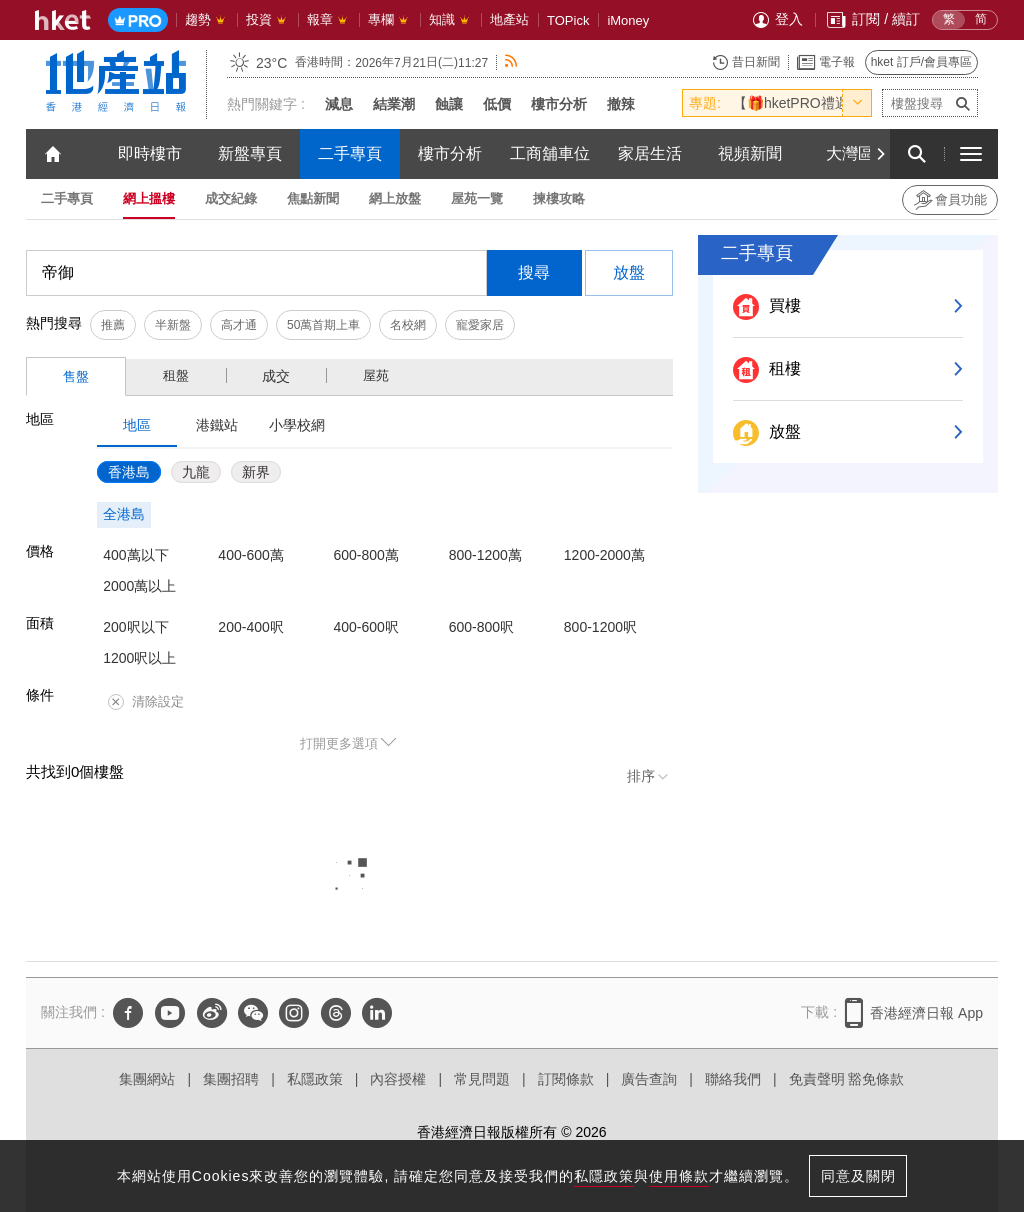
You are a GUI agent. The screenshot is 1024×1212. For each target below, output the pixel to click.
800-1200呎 (600, 627)
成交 (276, 376)
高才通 (239, 325)
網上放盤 (395, 198)
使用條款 (679, 1176)
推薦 (113, 325)
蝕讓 (449, 104)
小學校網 (297, 425)
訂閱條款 (566, 1079)
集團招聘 (231, 1079)
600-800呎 (481, 627)
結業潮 (394, 104)
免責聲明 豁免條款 (847, 1079)
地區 (137, 425)
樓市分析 (559, 104)
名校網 (408, 325)
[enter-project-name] (930, 103)
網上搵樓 (149, 198)
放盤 (629, 272)
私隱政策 (315, 1079)
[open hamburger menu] (971, 154)
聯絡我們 (733, 1079)
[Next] (880, 154)
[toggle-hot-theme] (857, 103)
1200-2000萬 (604, 555)
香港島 (129, 472)
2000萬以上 (139, 586)
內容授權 (398, 1079)
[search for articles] (917, 154)
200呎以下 (135, 627)
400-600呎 (366, 627)
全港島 (124, 514)
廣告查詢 (649, 1079)
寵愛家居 (480, 325)
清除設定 (146, 702)
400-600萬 (250, 555)
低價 (497, 104)
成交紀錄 (231, 198)
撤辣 (621, 104)
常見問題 (482, 1079)
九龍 (196, 472)
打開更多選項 (339, 743)
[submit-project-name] (963, 103)
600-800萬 (366, 555)
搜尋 (534, 272)
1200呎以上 (139, 658)
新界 (256, 472)
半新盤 (173, 325)
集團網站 (147, 1079)
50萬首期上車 (323, 325)
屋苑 (376, 375)
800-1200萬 (485, 555)
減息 (339, 104)
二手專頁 (67, 198)
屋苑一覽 (477, 198)
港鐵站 (217, 425)
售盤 (76, 376)
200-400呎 (250, 627)
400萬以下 (135, 555)
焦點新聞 (313, 198)
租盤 (176, 375)
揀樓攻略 (559, 198)
